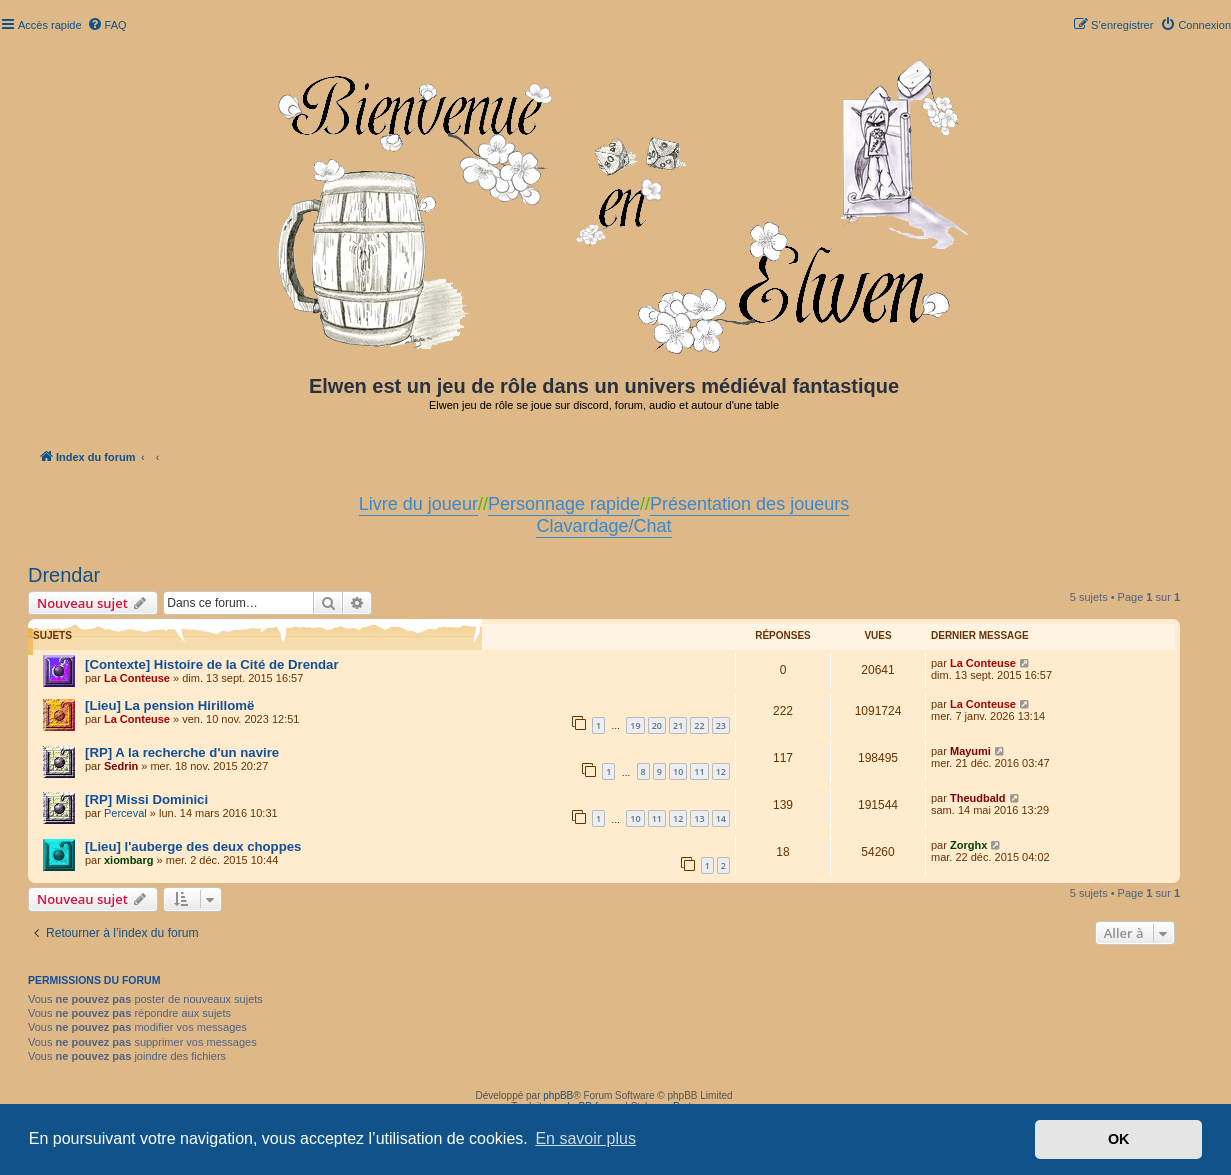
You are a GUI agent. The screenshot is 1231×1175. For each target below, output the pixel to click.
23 (721, 725)
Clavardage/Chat (603, 526)
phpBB (558, 1095)
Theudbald (978, 798)
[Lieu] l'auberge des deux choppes (193, 846)
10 (678, 771)
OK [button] (1119, 1139)
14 (721, 818)
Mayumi (970, 751)
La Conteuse (137, 678)
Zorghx (968, 845)
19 (635, 725)
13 (699, 818)
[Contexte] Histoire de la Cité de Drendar (212, 664)
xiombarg (129, 860)
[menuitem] (107, 25)
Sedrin (121, 766)
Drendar (64, 575)
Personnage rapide (564, 504)
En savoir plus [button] (585, 1138)
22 (699, 725)
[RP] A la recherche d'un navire (182, 752)
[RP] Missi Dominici (146, 799)
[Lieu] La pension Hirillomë (169, 705)
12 (721, 771)
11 (699, 771)
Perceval (125, 813)
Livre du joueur (418, 504)
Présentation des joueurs (749, 504)
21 (678, 725)
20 (657, 725)
